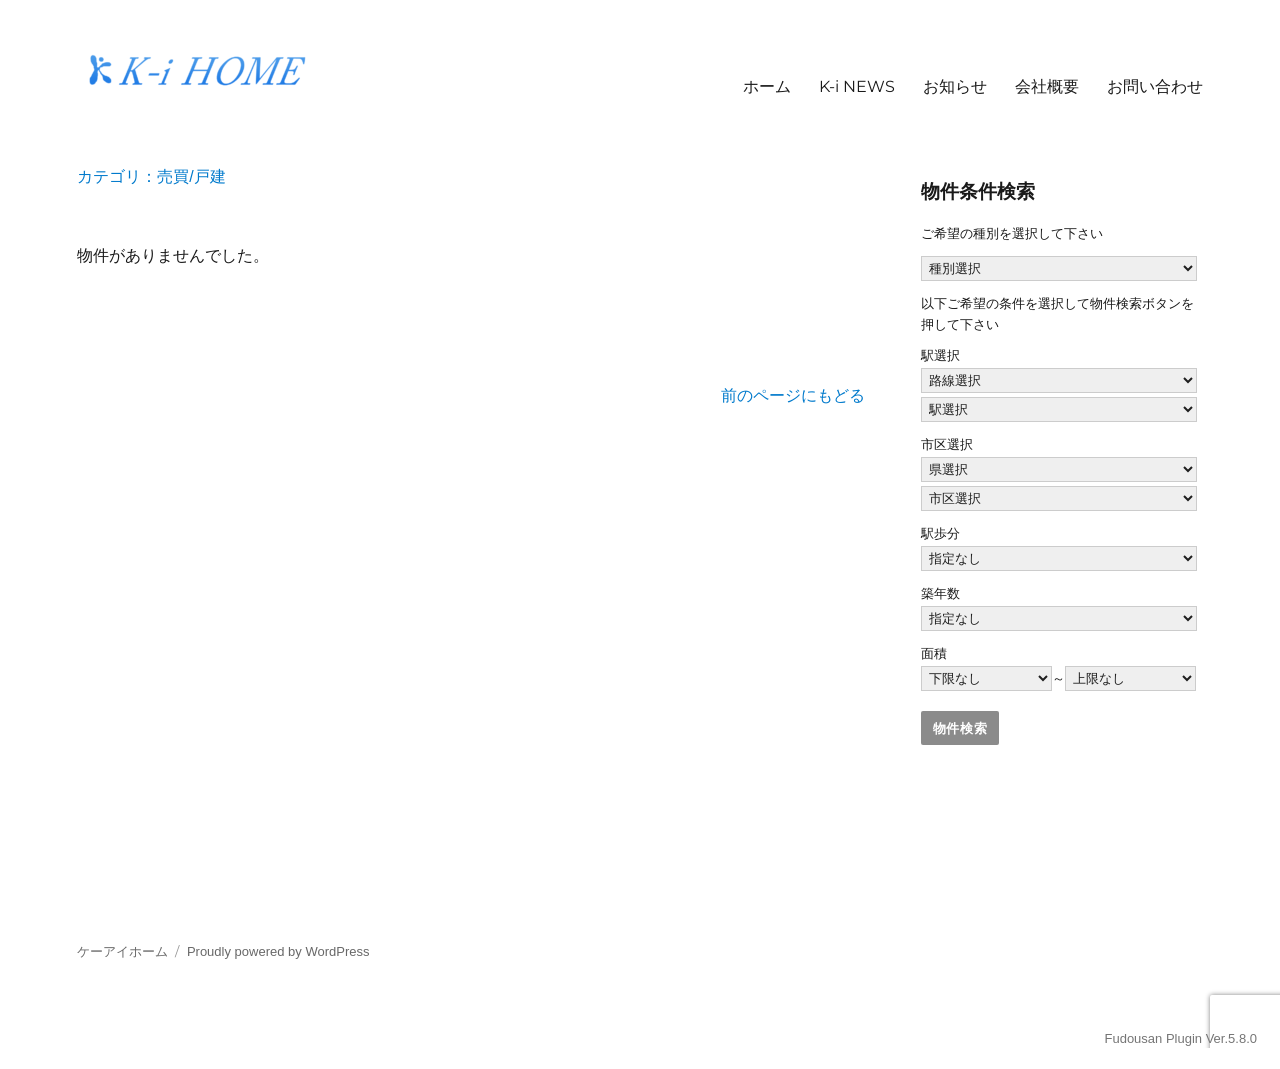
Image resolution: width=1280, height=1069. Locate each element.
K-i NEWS (857, 86)
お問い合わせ (1155, 86)
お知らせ (955, 86)
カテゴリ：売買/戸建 (151, 176)
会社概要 (1047, 86)
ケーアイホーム (122, 951)
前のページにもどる (793, 395)
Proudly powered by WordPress (278, 951)
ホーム (767, 86)
